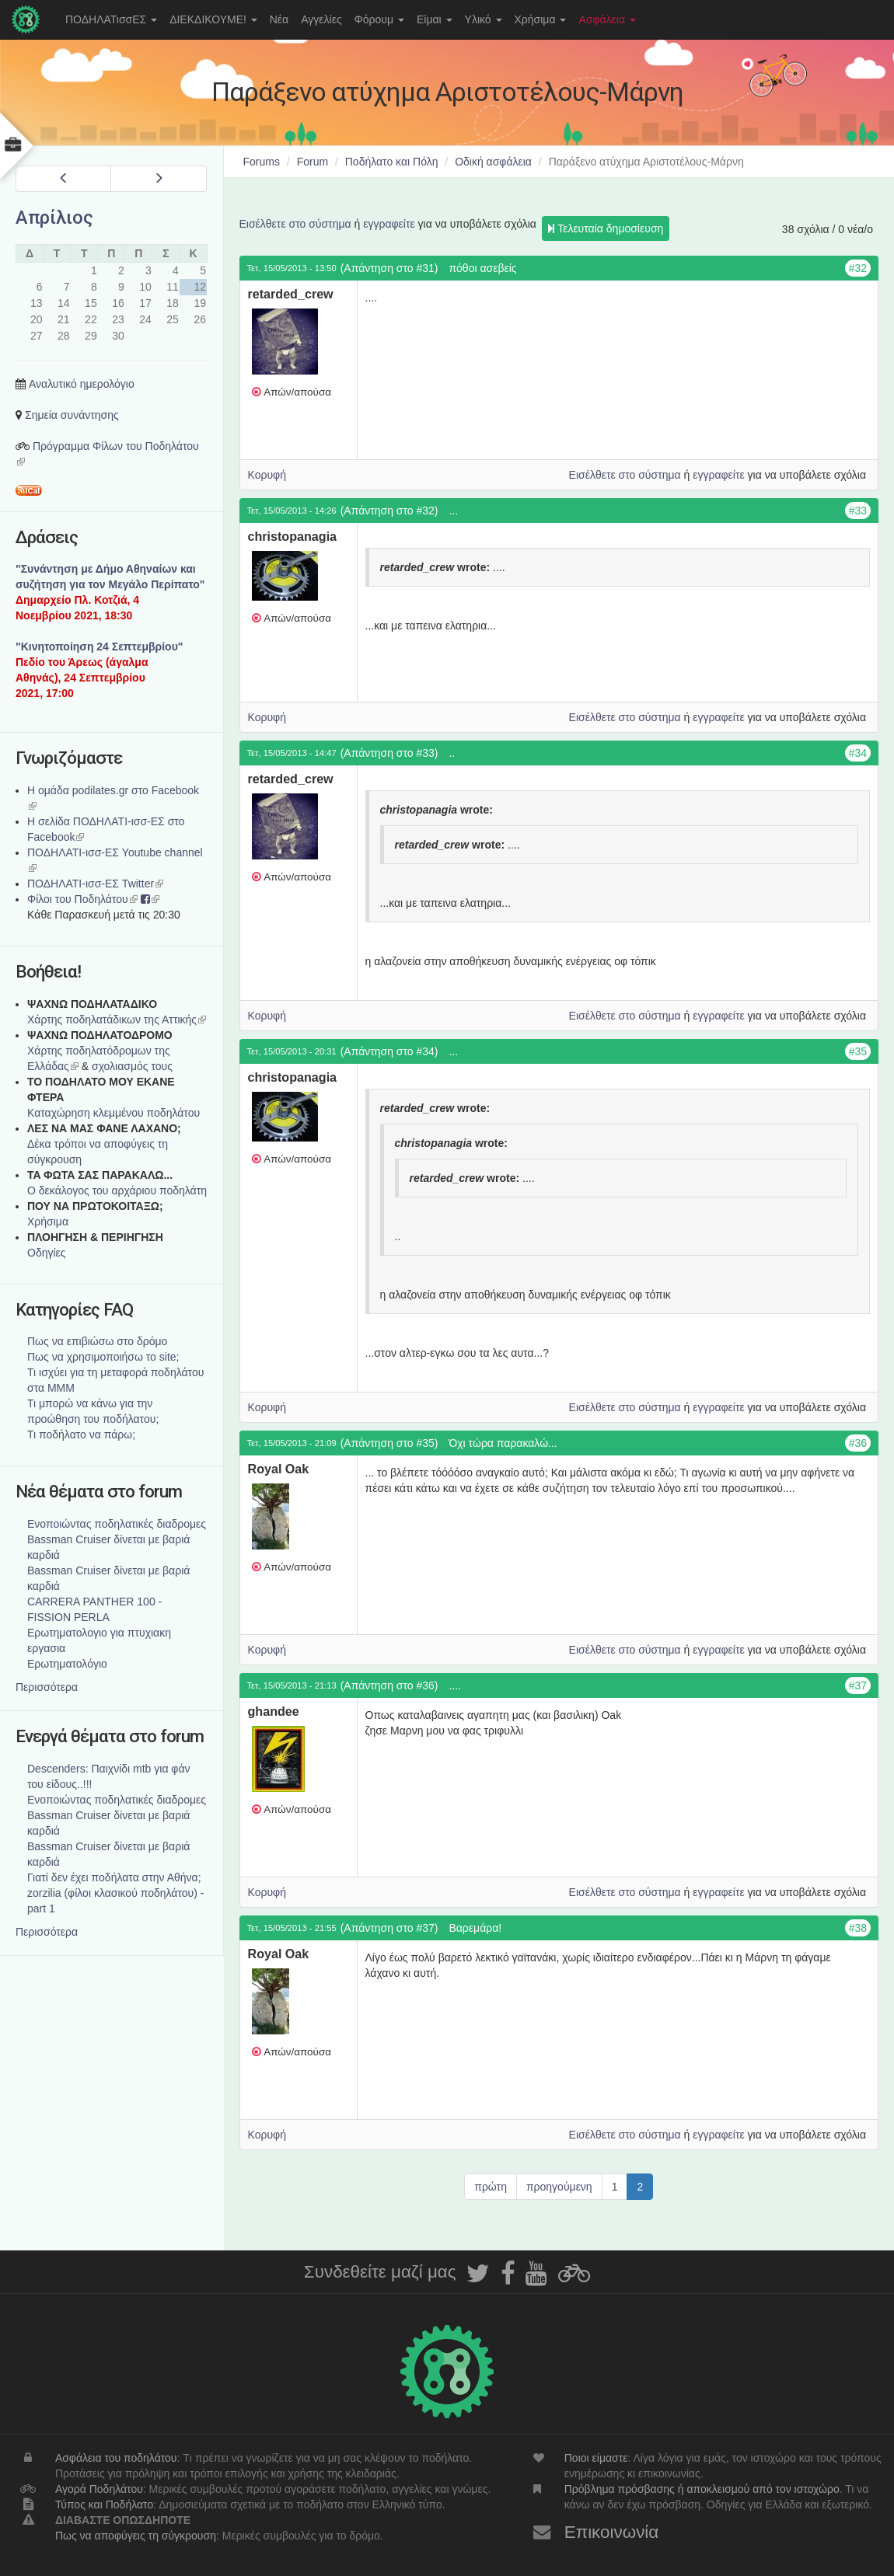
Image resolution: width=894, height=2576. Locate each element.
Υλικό (483, 19)
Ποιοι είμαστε (596, 2458)
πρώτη (490, 2186)
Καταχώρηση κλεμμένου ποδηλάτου (113, 1113)
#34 (858, 753)
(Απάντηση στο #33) (389, 753)
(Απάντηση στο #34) (389, 1051)
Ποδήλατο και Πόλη (391, 161)
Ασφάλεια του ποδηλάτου (116, 2458)
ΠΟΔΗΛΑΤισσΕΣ (111, 19)
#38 (858, 1928)
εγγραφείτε (389, 224)
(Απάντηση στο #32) (389, 510)
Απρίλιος (54, 217)
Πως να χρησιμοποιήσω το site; (103, 1357)
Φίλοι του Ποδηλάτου (82, 899)
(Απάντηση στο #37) (389, 1928)
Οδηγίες (46, 1252)
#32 (858, 268)
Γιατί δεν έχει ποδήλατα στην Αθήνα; (114, 1877)
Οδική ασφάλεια (493, 161)
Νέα (279, 19)
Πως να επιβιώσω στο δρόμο (97, 1341)
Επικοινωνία (611, 2532)
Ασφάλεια (607, 19)
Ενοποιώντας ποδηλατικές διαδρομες (116, 1524)
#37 (858, 1685)
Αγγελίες (321, 19)
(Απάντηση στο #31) (389, 268)
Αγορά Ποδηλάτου (99, 2489)
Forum (312, 161)
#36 (858, 1443)
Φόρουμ (379, 19)
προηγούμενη (559, 2186)
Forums (261, 161)
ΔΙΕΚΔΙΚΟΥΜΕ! (213, 19)
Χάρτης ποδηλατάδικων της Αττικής (116, 1019)
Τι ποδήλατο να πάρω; (81, 1434)
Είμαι (434, 19)
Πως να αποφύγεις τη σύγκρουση (135, 2535)
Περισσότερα (47, 1687)
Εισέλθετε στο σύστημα (295, 224)
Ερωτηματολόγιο (67, 1663)
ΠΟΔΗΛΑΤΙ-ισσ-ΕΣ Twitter (95, 883)
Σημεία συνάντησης (72, 415)
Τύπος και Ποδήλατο (104, 2504)
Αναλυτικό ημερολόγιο (81, 384)
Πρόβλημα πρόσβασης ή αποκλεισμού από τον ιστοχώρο (702, 2489)
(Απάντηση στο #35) (389, 1443)
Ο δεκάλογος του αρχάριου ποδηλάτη (117, 1190)
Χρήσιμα (541, 19)
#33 (858, 510)
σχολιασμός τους (132, 1066)
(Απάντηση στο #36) (389, 1685)
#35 (858, 1051)
